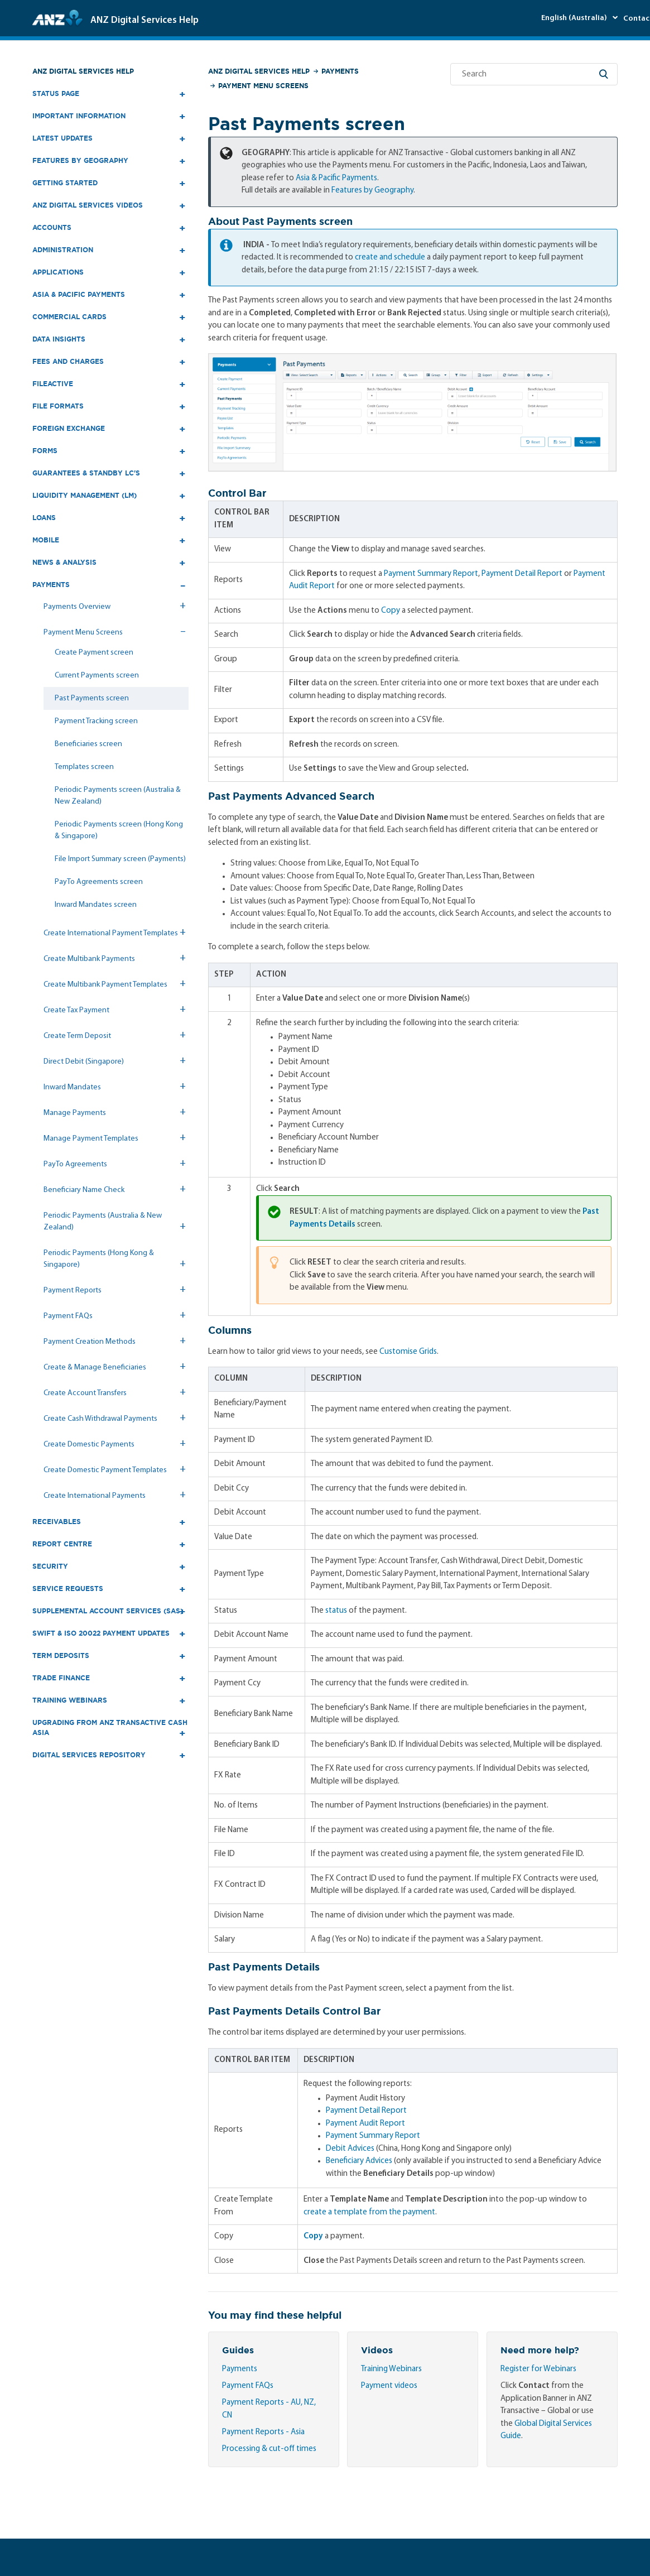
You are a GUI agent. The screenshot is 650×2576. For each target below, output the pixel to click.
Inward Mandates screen (96, 905)
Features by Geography (372, 190)
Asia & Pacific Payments (336, 178)
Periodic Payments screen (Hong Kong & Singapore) (119, 830)
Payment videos (389, 2386)
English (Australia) (575, 18)
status (336, 1611)
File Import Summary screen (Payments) (120, 859)
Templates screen (84, 767)
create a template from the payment (369, 2212)
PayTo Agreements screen (99, 882)
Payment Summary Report (431, 574)
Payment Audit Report (365, 2124)
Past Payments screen (92, 698)
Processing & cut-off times (269, 2449)
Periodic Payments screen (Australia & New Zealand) (118, 796)
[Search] (534, 74)
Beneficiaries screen (88, 744)
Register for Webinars (538, 2369)
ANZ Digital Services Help (83, 71)
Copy (390, 611)
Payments (340, 71)
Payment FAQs (247, 2386)
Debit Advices (350, 2149)
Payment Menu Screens (263, 85)
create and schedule (390, 257)
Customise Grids (408, 1352)
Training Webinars (391, 2369)
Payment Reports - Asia (263, 2432)
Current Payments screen (97, 675)
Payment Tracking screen (96, 721)
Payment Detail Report (522, 574)
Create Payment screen (94, 652)
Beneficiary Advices (359, 2161)
